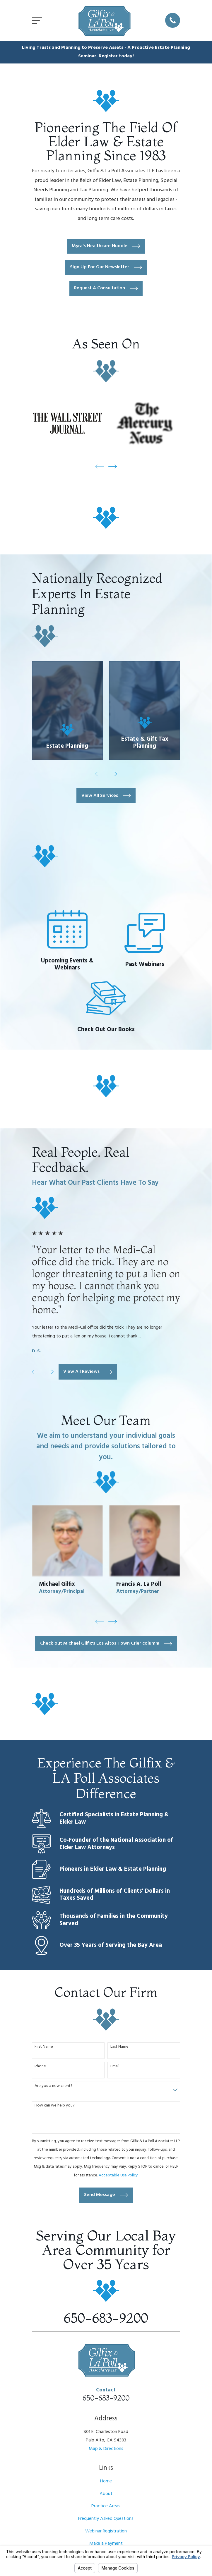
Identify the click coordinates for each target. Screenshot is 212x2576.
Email (114, 2066)
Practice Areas (105, 2506)
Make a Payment (106, 2543)
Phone (40, 2066)
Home (106, 2481)
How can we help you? (55, 2105)
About (106, 2494)
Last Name (119, 2046)
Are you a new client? (54, 2086)
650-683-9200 (106, 2318)
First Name (44, 2046)
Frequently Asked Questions (106, 2518)
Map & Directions (106, 2449)
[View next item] (112, 466)
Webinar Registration (106, 2531)
